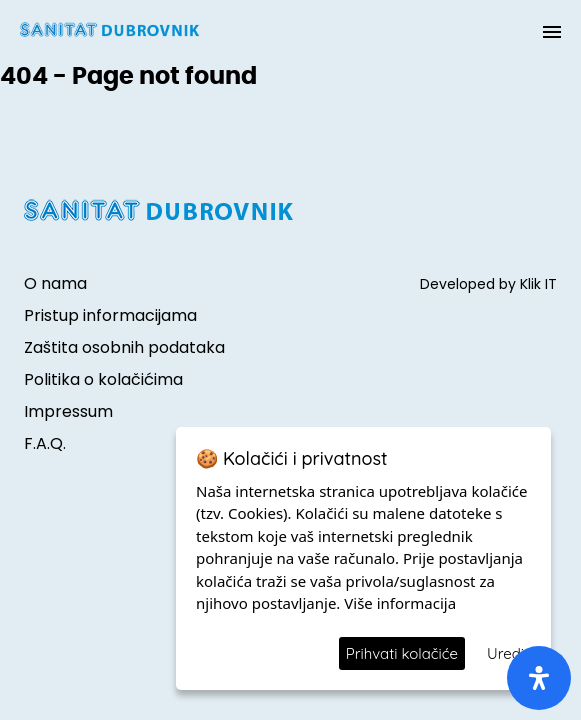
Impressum (68, 411)
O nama (55, 283)
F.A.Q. (45, 443)
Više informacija (400, 603)
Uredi (505, 653)
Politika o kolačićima (103, 379)
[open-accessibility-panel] (539, 678)
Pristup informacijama (110, 315)
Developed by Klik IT (488, 284)
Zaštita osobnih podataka (124, 347)
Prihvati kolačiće (402, 653)
